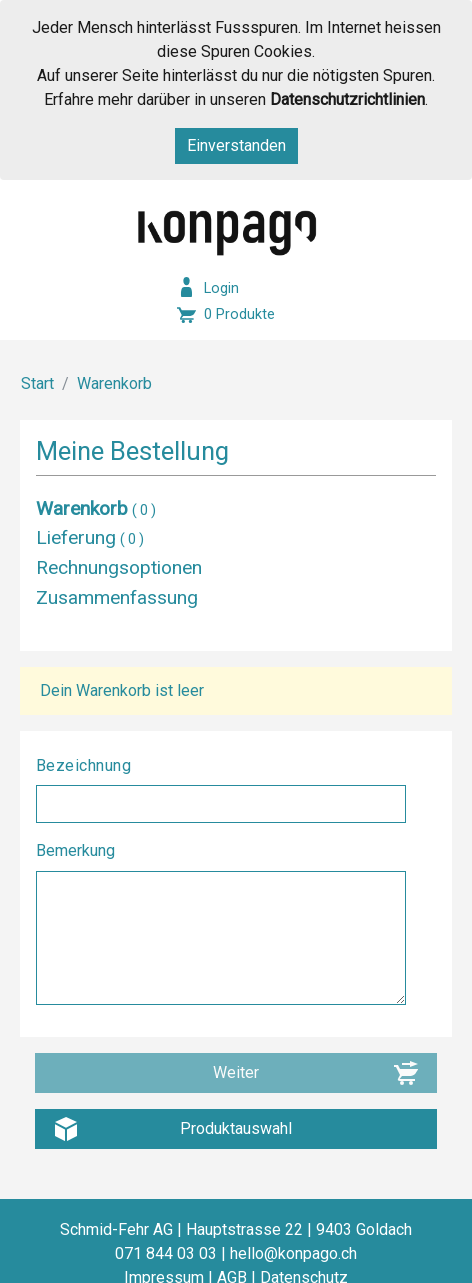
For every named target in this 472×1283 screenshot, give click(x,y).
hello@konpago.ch (293, 1253)
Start (37, 383)
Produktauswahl (236, 1128)
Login (221, 288)
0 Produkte (239, 314)
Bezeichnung (86, 765)
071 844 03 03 (166, 1253)
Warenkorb (114, 383)
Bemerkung (77, 850)
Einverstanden (236, 145)
